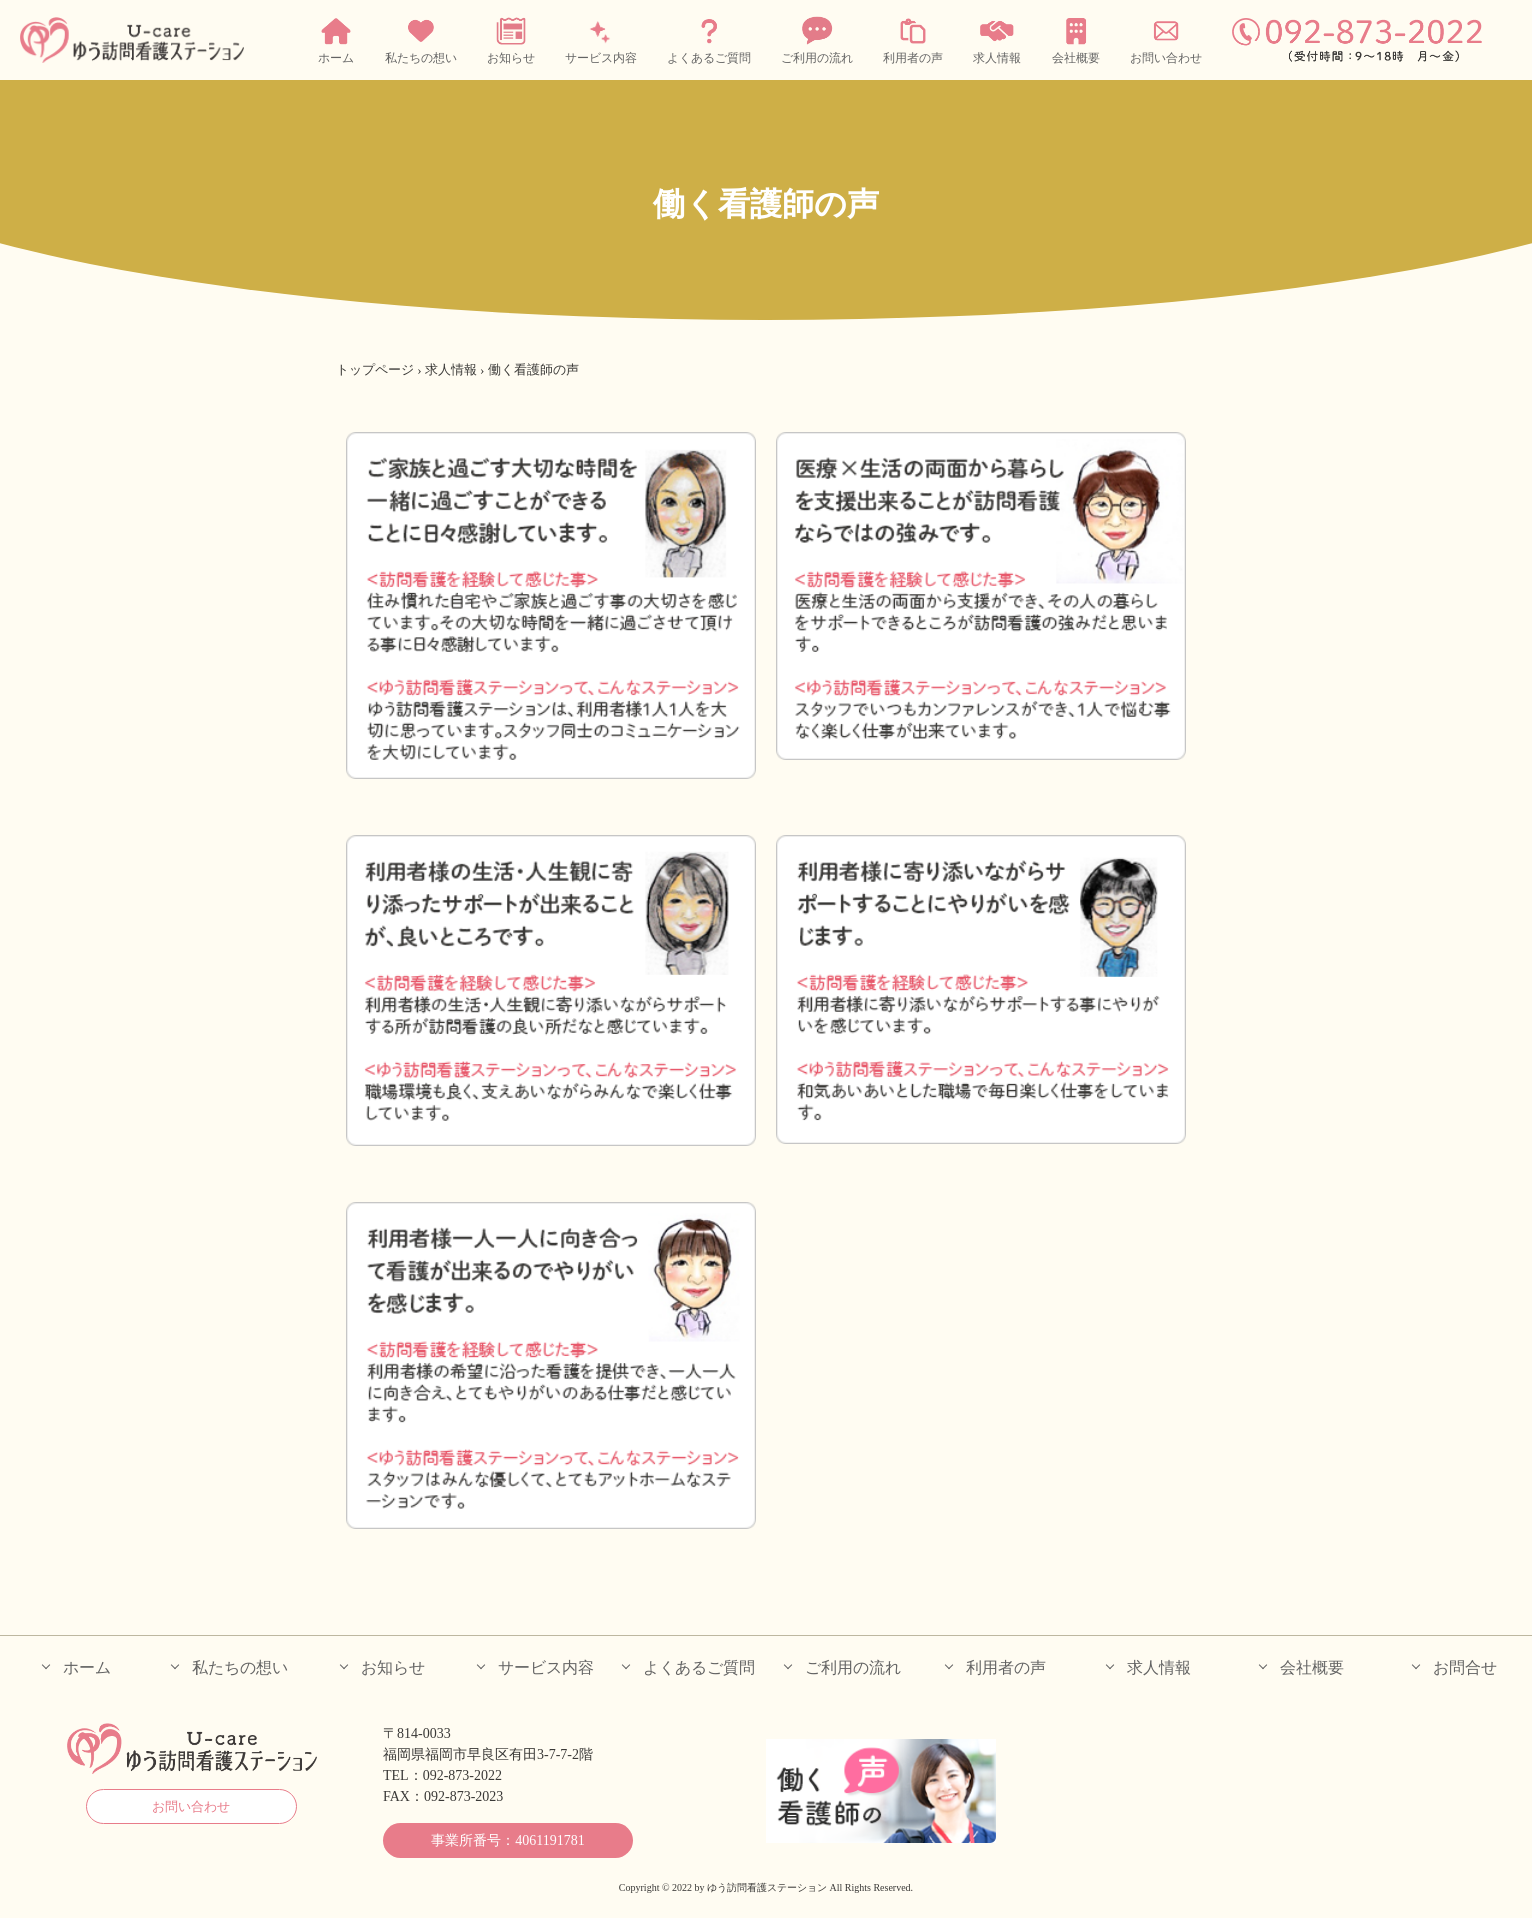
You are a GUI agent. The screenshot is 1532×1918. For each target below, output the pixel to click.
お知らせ (511, 39)
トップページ (375, 369)
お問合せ (1465, 1667)
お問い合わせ (1166, 39)
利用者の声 (913, 39)
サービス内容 (601, 39)
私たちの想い (421, 39)
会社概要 (1076, 39)
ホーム (336, 39)
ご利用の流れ (817, 39)
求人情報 (997, 39)
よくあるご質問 (709, 39)
